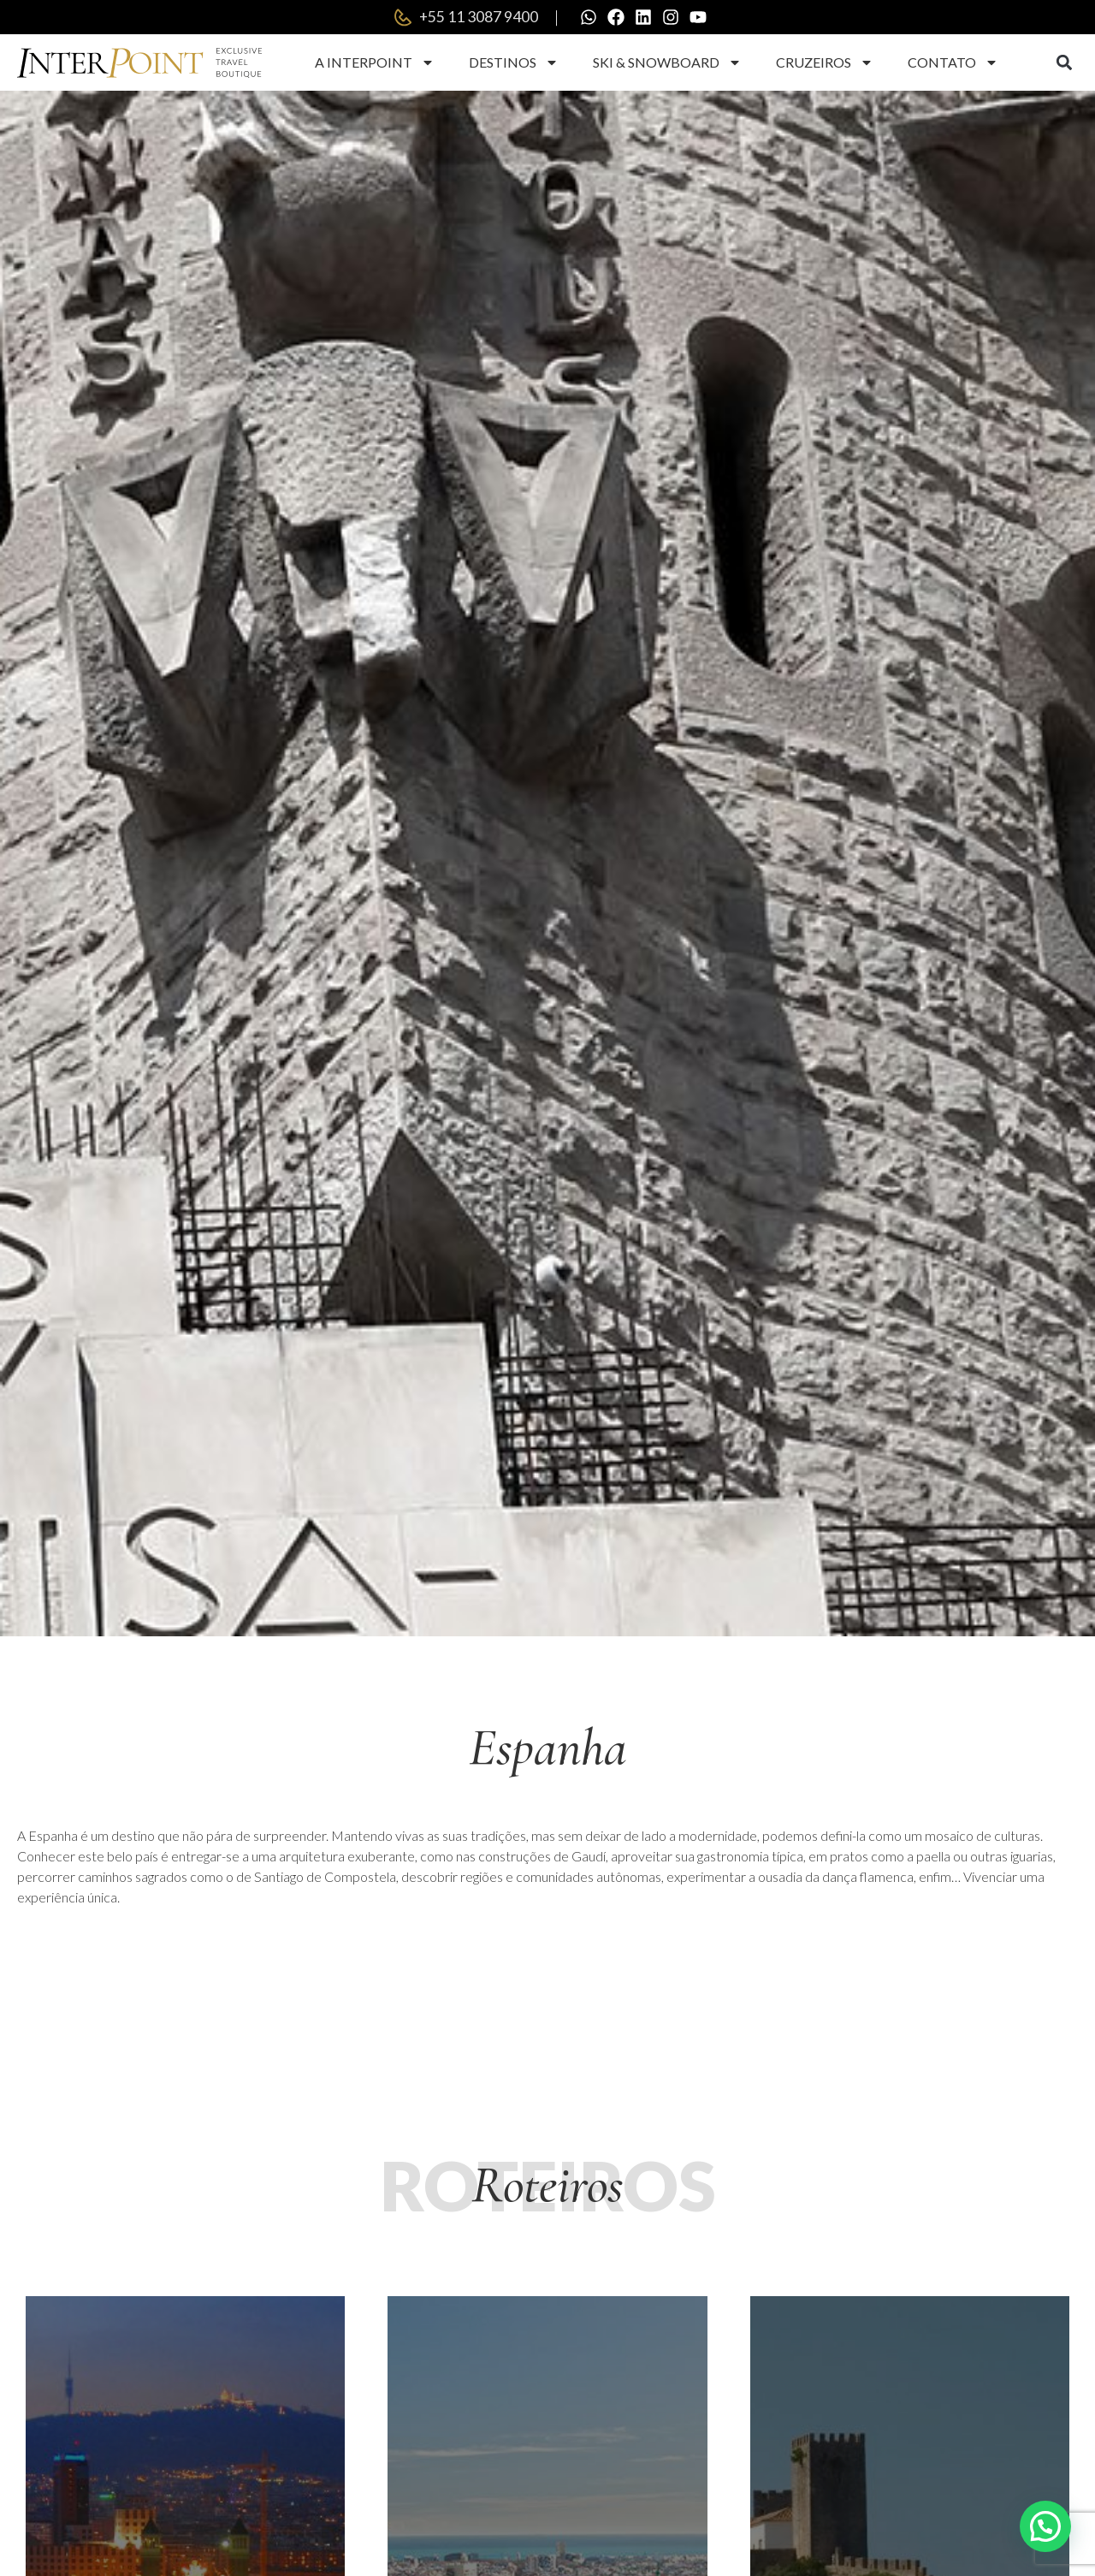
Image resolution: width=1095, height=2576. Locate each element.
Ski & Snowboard (667, 62)
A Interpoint (375, 62)
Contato (953, 62)
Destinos (514, 62)
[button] (1064, 63)
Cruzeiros (824, 62)
